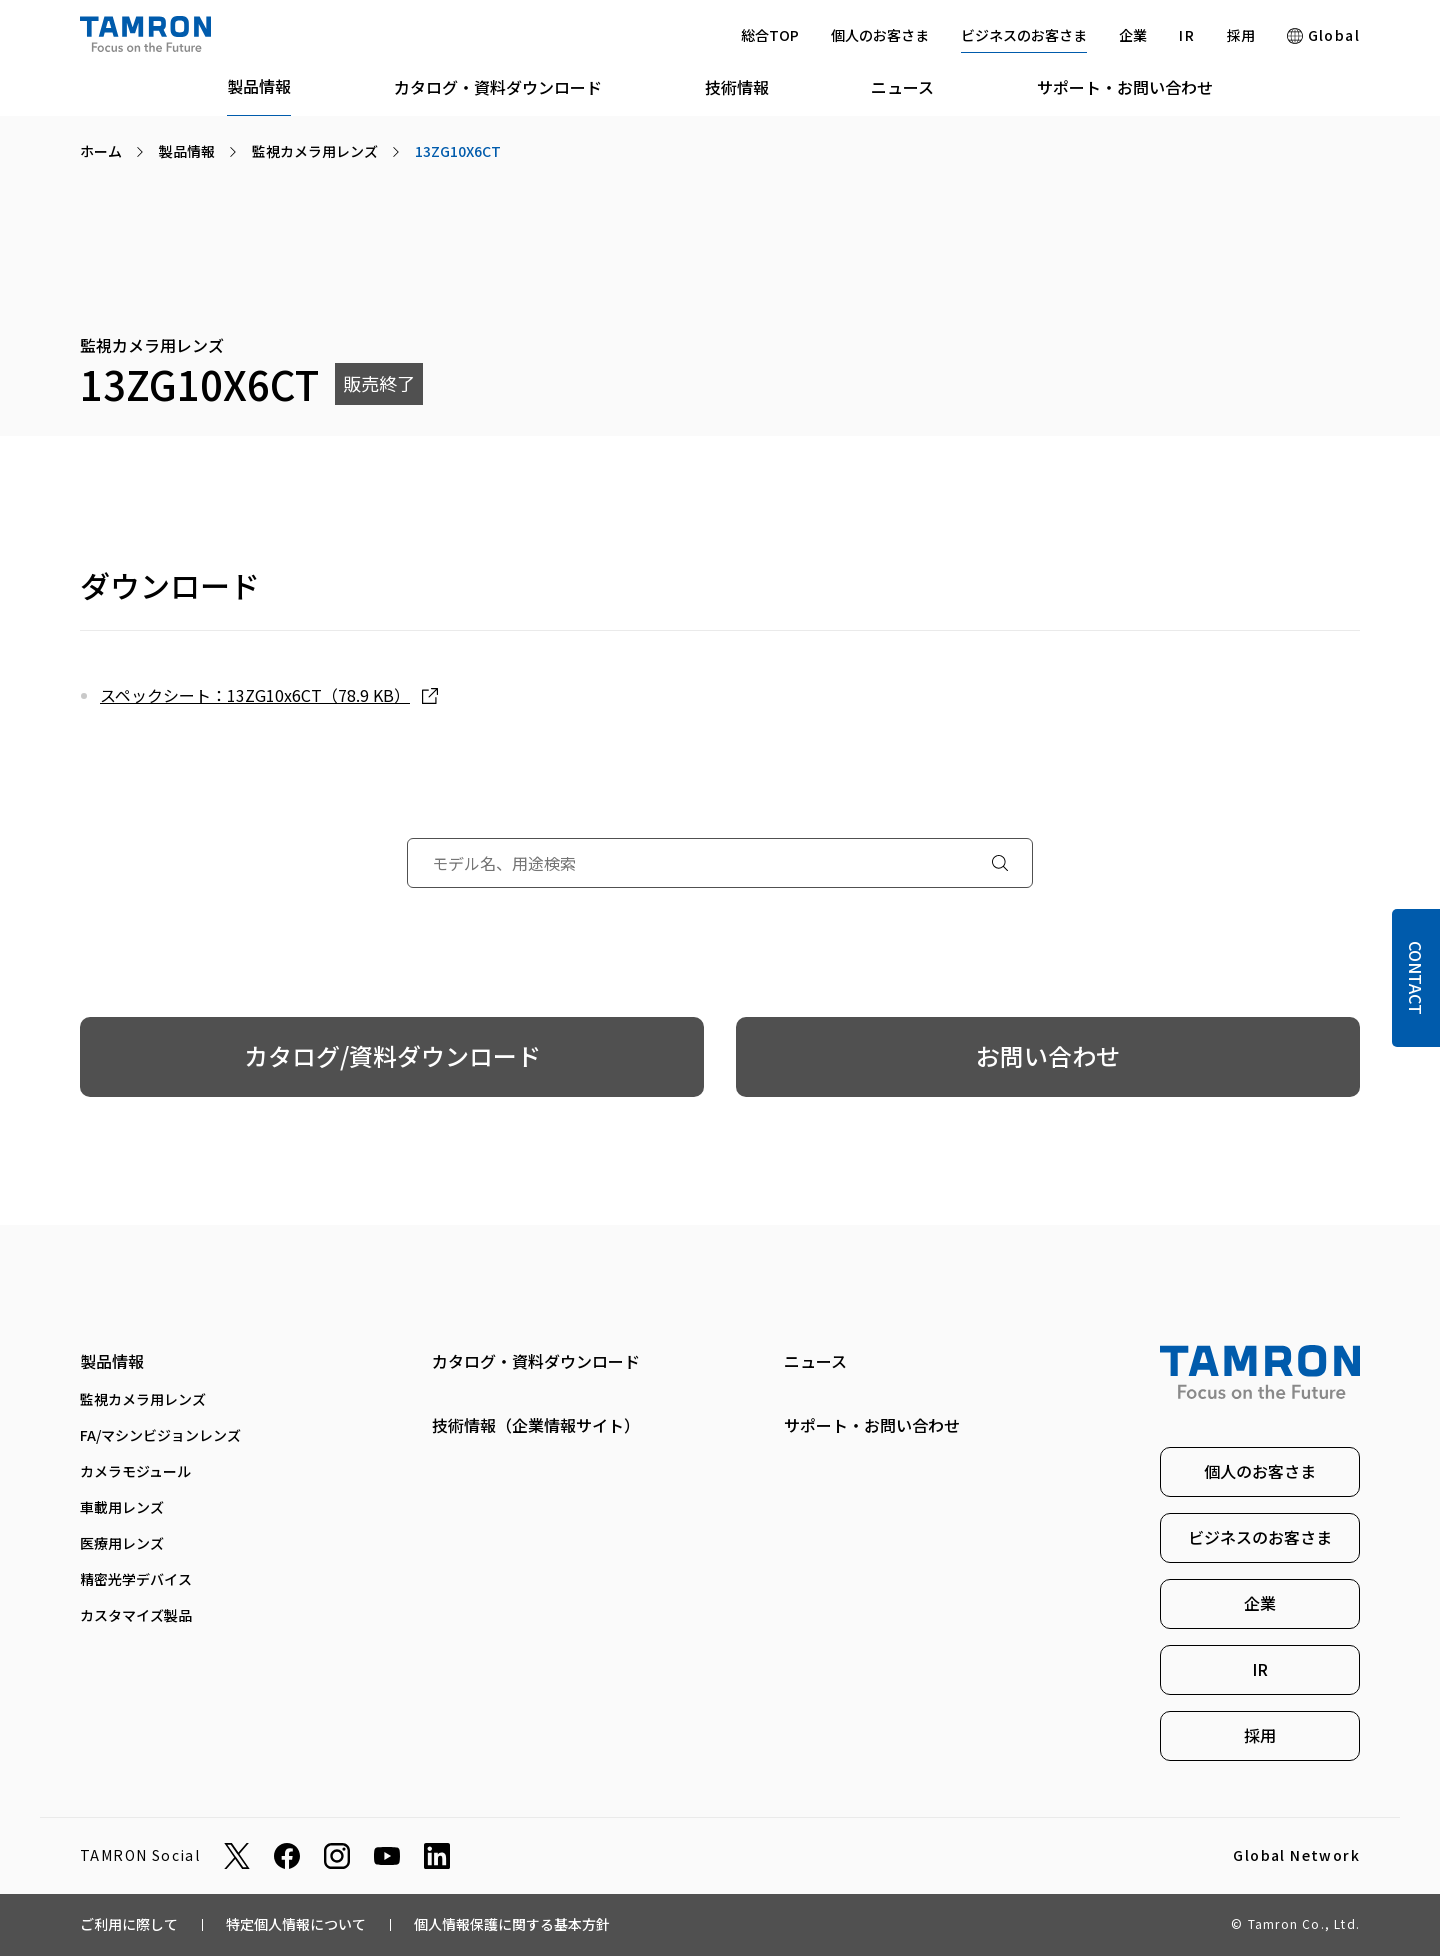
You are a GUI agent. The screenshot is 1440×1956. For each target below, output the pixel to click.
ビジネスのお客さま (1024, 35)
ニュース (902, 87)
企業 (1133, 35)
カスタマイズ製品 (136, 1615)
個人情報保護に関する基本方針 (512, 1924)
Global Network (1296, 1856)
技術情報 (737, 87)
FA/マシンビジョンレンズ (160, 1435)
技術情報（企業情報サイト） (536, 1425)
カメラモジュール (135, 1471)
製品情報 (259, 86)
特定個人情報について (296, 1924)
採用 (1241, 35)
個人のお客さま (880, 35)
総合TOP (770, 35)
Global (1323, 35)
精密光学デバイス (136, 1579)
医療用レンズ (122, 1543)
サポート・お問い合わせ (1125, 87)
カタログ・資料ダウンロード (498, 87)
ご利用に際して (129, 1924)
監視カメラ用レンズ (143, 1399)
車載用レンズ (122, 1507)
